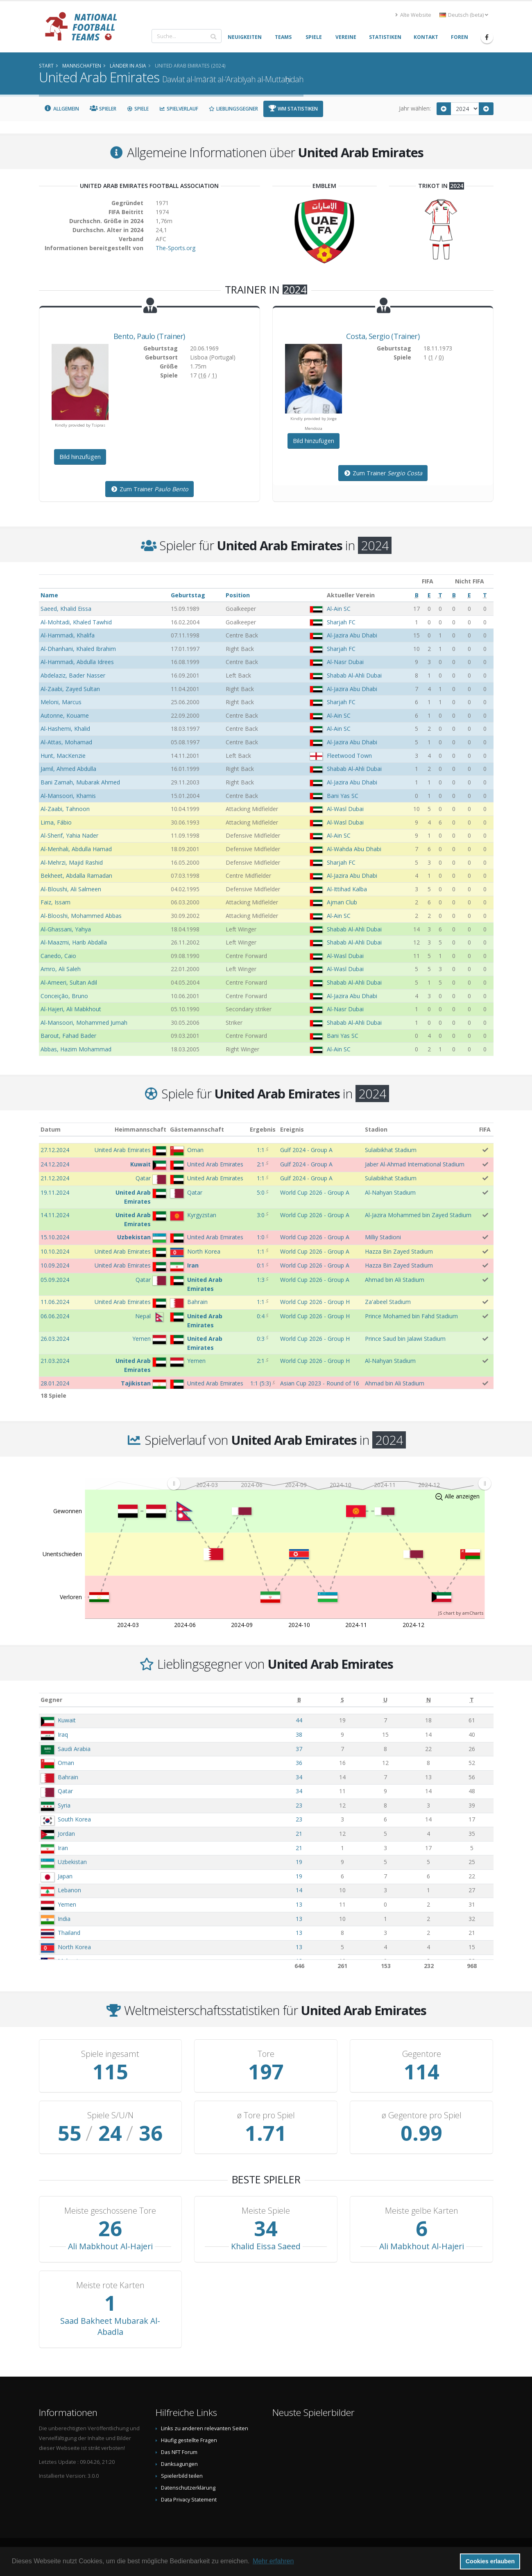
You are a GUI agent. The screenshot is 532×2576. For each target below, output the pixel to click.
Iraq (63, 1734)
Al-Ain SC (339, 608)
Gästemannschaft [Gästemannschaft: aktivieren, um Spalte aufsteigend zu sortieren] (197, 1129)
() (260, 1383)
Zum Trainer (149, 489)
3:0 (261, 1215)
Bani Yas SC (342, 796)
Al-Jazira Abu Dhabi (352, 635)
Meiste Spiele (266, 2211)
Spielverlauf (178, 108)
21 (299, 1833)
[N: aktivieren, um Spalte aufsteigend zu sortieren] (428, 1699)
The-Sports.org (175, 248)
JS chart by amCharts (460, 1613)
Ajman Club (342, 902)
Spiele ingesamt (110, 2054)
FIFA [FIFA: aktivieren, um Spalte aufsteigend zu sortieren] (485, 1129)
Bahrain (68, 1777)
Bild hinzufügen (80, 457)
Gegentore (421, 2054)
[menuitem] (329, 1483)
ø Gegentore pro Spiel (422, 2115)
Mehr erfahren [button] (273, 2561)
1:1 (261, 1150)
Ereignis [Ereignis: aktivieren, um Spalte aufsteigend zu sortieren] (292, 1129)
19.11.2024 (55, 1192)
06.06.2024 (55, 1316)
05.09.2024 (55, 1279)
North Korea (74, 1947)
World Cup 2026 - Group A (314, 1192)
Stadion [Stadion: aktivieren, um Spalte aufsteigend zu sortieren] (376, 1129)
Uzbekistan (72, 1862)
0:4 (261, 1316)
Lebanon (69, 1890)
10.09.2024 (55, 1265)
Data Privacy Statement (189, 2499)
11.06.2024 (55, 1302)
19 (299, 1862)
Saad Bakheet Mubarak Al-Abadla (110, 2326)
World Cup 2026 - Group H (315, 1302)
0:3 (261, 1338)
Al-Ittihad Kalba (347, 889)
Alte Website (413, 14)
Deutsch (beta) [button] (463, 14)
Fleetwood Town (349, 755)
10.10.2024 (55, 1251)
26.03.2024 (55, 1338)
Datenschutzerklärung (188, 2487)
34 (299, 1777)
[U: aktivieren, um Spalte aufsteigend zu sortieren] (385, 1699)
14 (299, 1890)
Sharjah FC (341, 622)
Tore (266, 2054)
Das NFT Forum (179, 2452)
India (64, 1919)
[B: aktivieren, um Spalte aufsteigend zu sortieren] (299, 1699)
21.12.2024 (55, 1178)
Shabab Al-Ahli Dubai (354, 675)
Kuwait (67, 1720)
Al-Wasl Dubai (345, 809)
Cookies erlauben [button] (490, 2561)
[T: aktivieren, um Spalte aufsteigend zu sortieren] (471, 1699)
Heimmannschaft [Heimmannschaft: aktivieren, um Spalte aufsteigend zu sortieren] (140, 1129)
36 (299, 1763)
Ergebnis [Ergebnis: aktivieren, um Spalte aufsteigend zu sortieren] (263, 1129)
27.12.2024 (55, 1150)
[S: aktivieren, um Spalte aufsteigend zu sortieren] (342, 1699)
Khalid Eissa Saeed (266, 2246)
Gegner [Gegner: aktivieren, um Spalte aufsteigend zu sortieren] (51, 1700)
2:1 (261, 1164)
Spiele (138, 108)
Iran (63, 1848)
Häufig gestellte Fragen (189, 2440)
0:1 (261, 1265)
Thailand (69, 1933)
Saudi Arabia (74, 1749)
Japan (65, 1876)
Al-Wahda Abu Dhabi (354, 849)
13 (299, 1904)
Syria (64, 1805)
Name (49, 595)
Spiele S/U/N (110, 2115)
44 (299, 1720)
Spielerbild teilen (182, 2475)
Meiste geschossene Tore (110, 2211)
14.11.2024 (55, 1215)
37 (299, 1749)
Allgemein (61, 108)
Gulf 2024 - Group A (306, 1150)
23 (299, 1805)
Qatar (65, 1791)
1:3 (261, 1279)
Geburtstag (188, 595)
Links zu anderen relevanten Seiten (204, 2428)
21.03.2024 (55, 1361)
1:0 (261, 1237)
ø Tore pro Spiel (266, 2115)
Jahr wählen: (415, 108)
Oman (66, 1763)
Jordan (66, 1833)
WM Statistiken (293, 108)
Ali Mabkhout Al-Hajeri (110, 2246)
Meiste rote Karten (110, 2285)
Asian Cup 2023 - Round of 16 (319, 1383)
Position (238, 595)
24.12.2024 (55, 1164)
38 (299, 1734)
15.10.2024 (55, 1237)
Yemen (67, 1904)
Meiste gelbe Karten (421, 2211)
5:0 (261, 1192)
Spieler (103, 108)
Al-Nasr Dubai (345, 662)
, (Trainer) (149, 336)
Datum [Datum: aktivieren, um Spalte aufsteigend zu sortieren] (51, 1129)
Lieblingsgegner (233, 108)
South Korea (74, 1819)
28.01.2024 (55, 1383)
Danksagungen (179, 2464)
